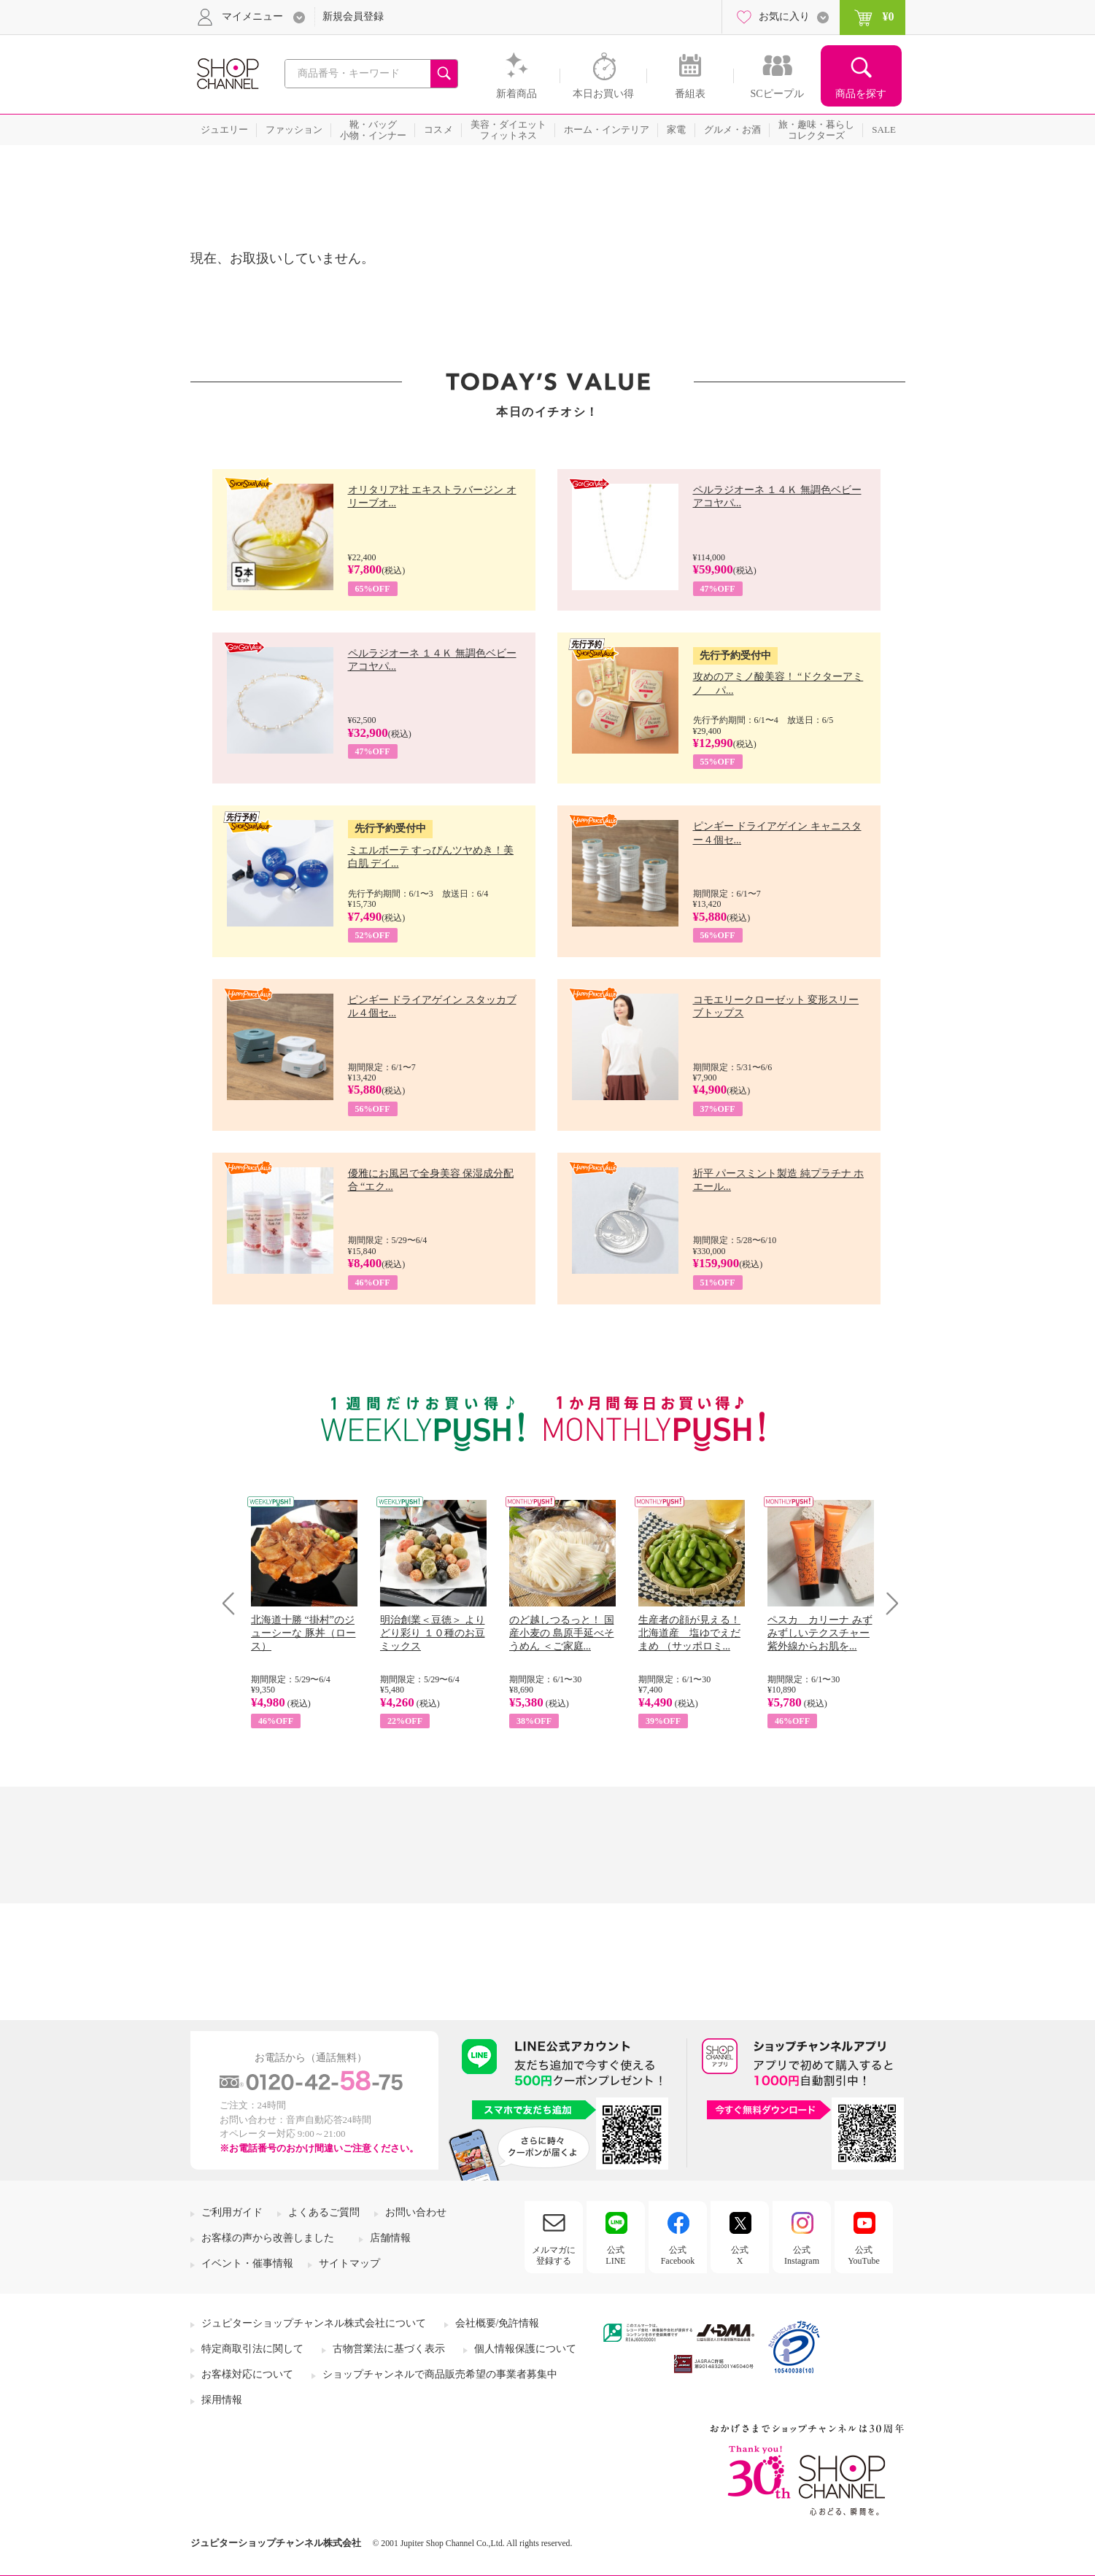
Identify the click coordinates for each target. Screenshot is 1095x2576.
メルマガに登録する (554, 2255)
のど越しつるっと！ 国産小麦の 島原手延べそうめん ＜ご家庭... (561, 1633)
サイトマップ (349, 2263)
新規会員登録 (353, 16)
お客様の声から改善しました (267, 2237)
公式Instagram (801, 2255)
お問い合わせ (415, 2212)
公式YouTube (864, 2255)
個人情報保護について (525, 2348)
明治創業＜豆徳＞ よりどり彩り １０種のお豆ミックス (432, 1633)
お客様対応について (247, 2374)
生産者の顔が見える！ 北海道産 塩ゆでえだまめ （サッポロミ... (689, 1633)
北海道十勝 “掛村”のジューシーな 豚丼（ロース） (303, 1633)
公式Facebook (678, 2255)
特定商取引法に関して (252, 2348)
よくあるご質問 (324, 2212)
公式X (739, 2255)
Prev (234, 1603)
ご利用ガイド (232, 2212)
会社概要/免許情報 (497, 2323)
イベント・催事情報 (247, 2263)
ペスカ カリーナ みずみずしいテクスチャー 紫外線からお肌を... (819, 1633)
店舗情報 (390, 2237)
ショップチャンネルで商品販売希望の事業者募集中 (439, 2374)
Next (887, 1603)
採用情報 (221, 2399)
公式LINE (615, 2255)
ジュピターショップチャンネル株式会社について (313, 2323)
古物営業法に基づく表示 (389, 2348)
